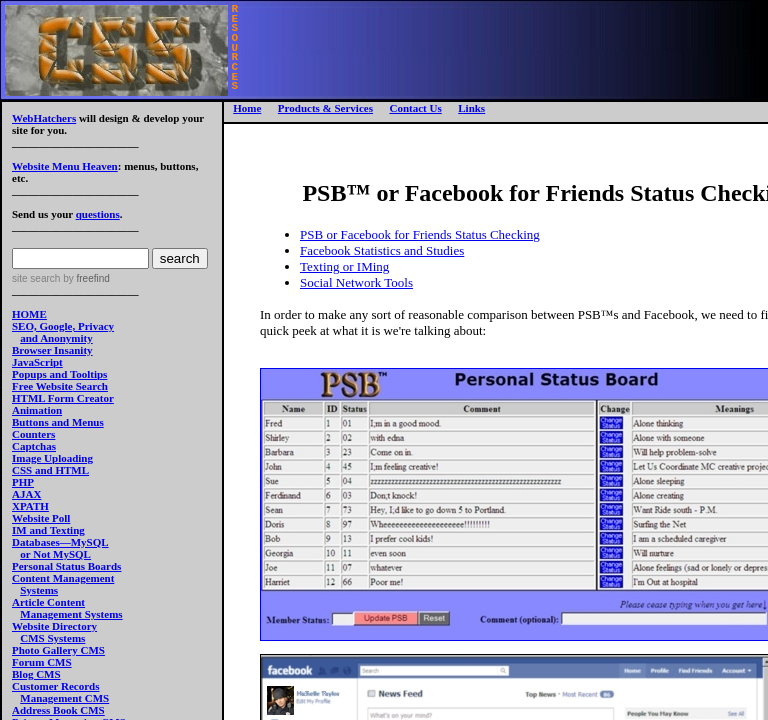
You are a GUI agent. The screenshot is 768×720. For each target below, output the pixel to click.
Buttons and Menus (58, 422)
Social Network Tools (356, 282)
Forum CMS (42, 662)
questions (98, 214)
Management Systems (71, 614)
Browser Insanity (52, 350)
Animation (37, 410)
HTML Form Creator (63, 398)
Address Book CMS (58, 710)
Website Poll (41, 518)
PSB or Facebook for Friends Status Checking (420, 234)
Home (247, 108)
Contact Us (415, 108)
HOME (29, 314)
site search (36, 278)
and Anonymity (56, 338)
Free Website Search (60, 386)
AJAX (26, 494)
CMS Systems (52, 638)
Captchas (34, 446)
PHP (23, 482)
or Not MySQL (55, 554)
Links (471, 108)
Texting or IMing (344, 266)
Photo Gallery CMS (58, 650)
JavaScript (37, 362)
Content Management (63, 578)
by (84, 278)
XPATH (30, 506)
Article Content (48, 602)
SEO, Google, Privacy (63, 326)
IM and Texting (48, 530)
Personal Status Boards (66, 566)
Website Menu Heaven (65, 166)
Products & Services (325, 108)
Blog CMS (36, 674)
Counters (33, 434)
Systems (39, 590)
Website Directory (54, 626)
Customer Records (55, 686)
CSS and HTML (50, 470)
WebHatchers (44, 118)
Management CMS (64, 698)
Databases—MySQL (60, 542)
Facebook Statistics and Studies (382, 250)
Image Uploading (52, 458)
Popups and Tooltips (59, 374)
